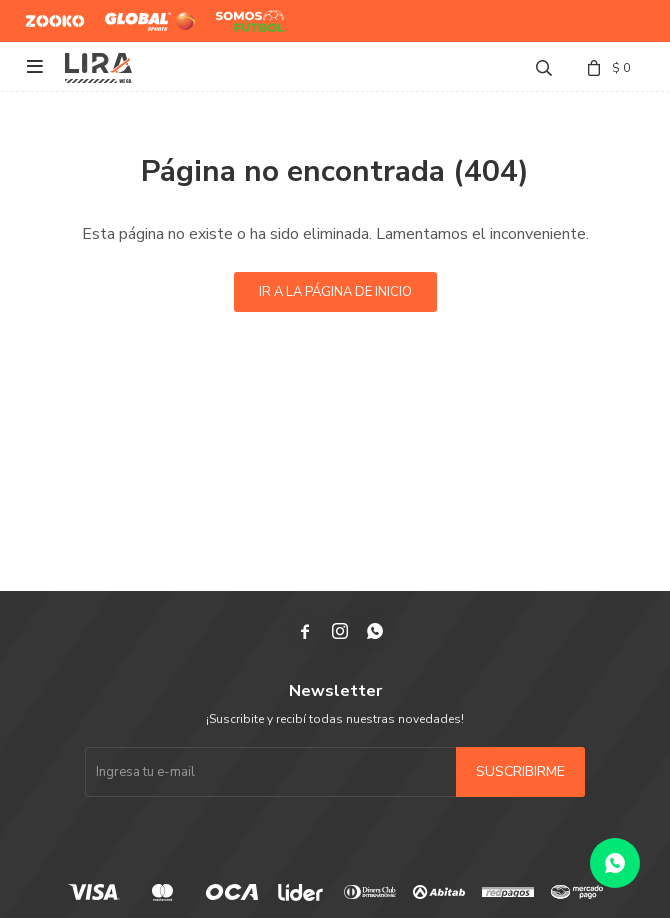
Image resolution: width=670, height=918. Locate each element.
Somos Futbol (235, 21)
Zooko (44, 13)
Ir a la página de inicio (335, 292)
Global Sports (145, 13)
